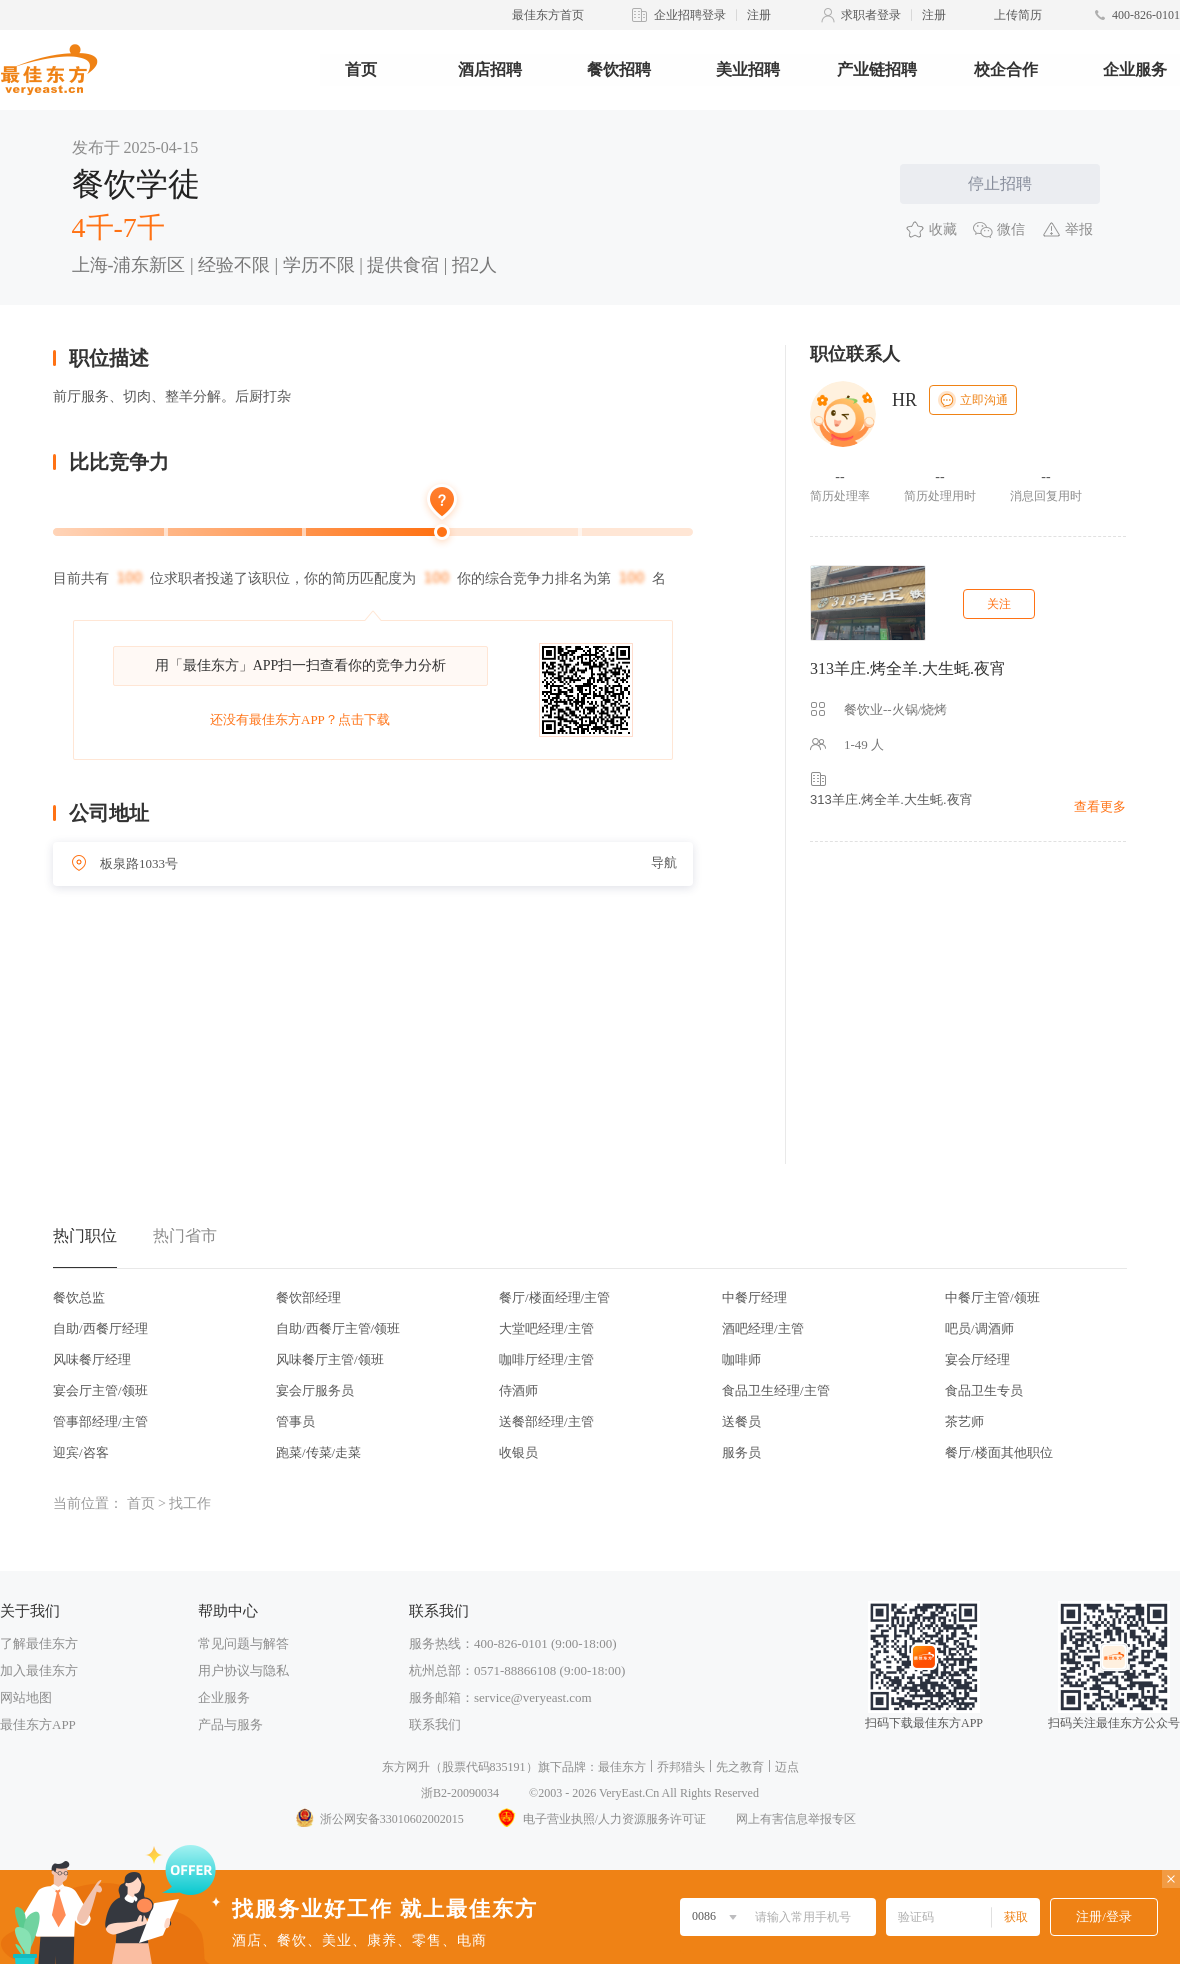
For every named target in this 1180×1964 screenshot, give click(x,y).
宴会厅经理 (977, 1359)
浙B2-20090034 (460, 1793)
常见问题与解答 (243, 1643)
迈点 (787, 1767)
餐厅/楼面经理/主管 (554, 1297)
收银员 (518, 1452)
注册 (759, 15)
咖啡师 (741, 1359)
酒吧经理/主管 (763, 1328)
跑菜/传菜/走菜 (318, 1452)
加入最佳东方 (39, 1670)
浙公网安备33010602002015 (379, 1819)
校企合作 (1006, 69)
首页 (361, 69)
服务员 (741, 1452)
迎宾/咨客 (81, 1452)
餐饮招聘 (619, 69)
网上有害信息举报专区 (796, 1819)
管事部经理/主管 (100, 1421)
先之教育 (740, 1767)
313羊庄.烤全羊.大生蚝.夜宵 (908, 668)
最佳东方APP (38, 1724)
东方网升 (406, 1767)
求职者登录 (871, 15)
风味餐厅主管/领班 (330, 1359)
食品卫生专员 (984, 1390)
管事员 (295, 1421)
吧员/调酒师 (979, 1328)
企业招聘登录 (690, 15)
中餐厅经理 (754, 1297)
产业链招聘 (877, 69)
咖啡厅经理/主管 (546, 1359)
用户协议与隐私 (243, 1670)
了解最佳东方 (39, 1643)
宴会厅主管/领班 (100, 1390)
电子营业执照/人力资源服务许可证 (600, 1819)
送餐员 (741, 1421)
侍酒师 (518, 1390)
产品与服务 (230, 1724)
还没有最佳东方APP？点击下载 (300, 719)
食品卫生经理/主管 (776, 1390)
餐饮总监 (79, 1297)
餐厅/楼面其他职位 (999, 1452)
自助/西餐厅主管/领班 (338, 1328)
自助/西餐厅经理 (100, 1328)
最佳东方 (622, 1767)
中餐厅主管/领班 (992, 1297)
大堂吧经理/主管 (546, 1328)
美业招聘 (748, 69)
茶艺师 (964, 1421)
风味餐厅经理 (92, 1359)
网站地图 (26, 1697)
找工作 (190, 1503)
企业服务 (1135, 69)
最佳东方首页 (548, 15)
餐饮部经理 (308, 1297)
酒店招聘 (490, 69)
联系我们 (435, 1724)
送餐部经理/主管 (546, 1421)
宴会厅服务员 (315, 1390)
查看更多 (1100, 806)
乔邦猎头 (681, 1767)
